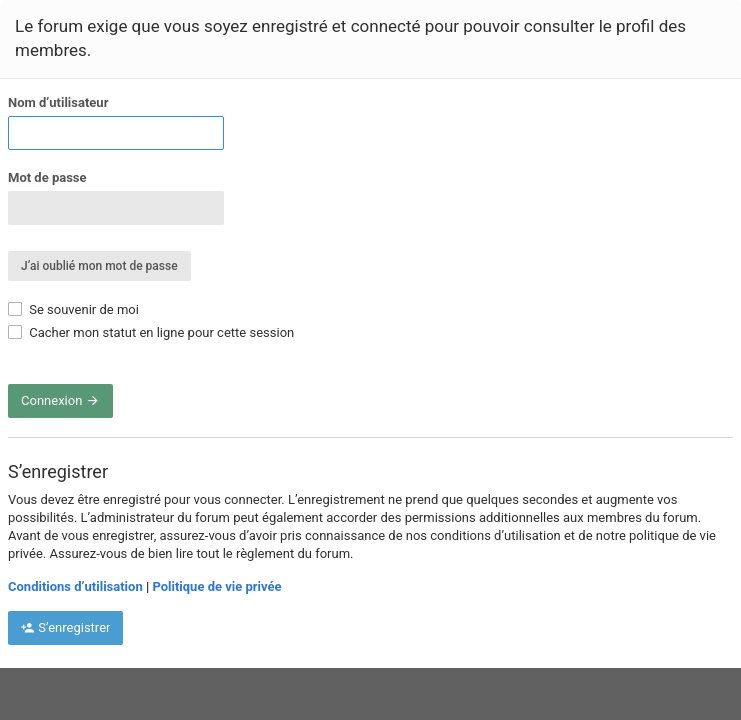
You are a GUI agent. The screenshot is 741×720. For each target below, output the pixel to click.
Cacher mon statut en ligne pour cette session (151, 332)
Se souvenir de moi (73, 309)
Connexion (60, 400)
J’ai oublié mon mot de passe (99, 266)
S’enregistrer (65, 627)
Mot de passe (47, 177)
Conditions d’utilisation (75, 586)
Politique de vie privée (216, 586)
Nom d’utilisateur (58, 102)
